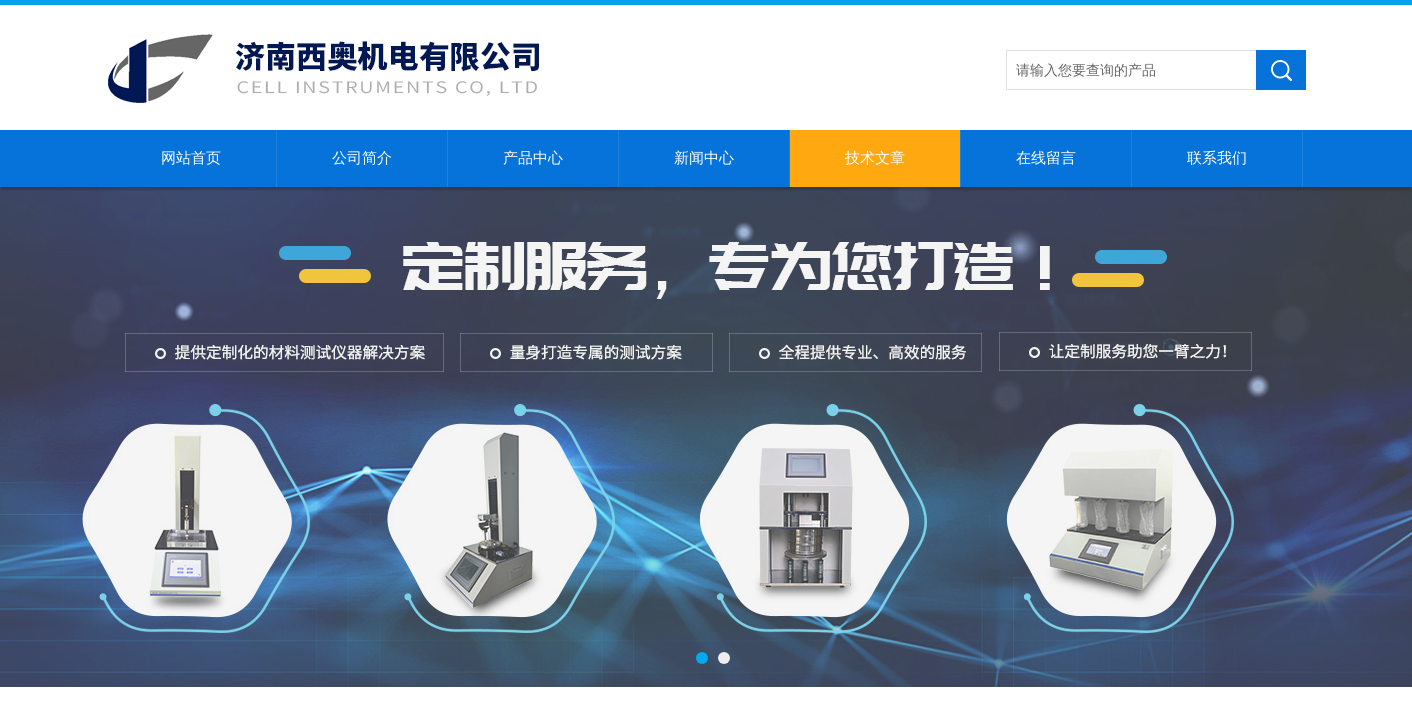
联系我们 (1217, 158)
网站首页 (191, 158)
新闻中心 (704, 158)
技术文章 (875, 158)
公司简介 (362, 158)
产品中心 (533, 158)
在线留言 (1046, 158)
